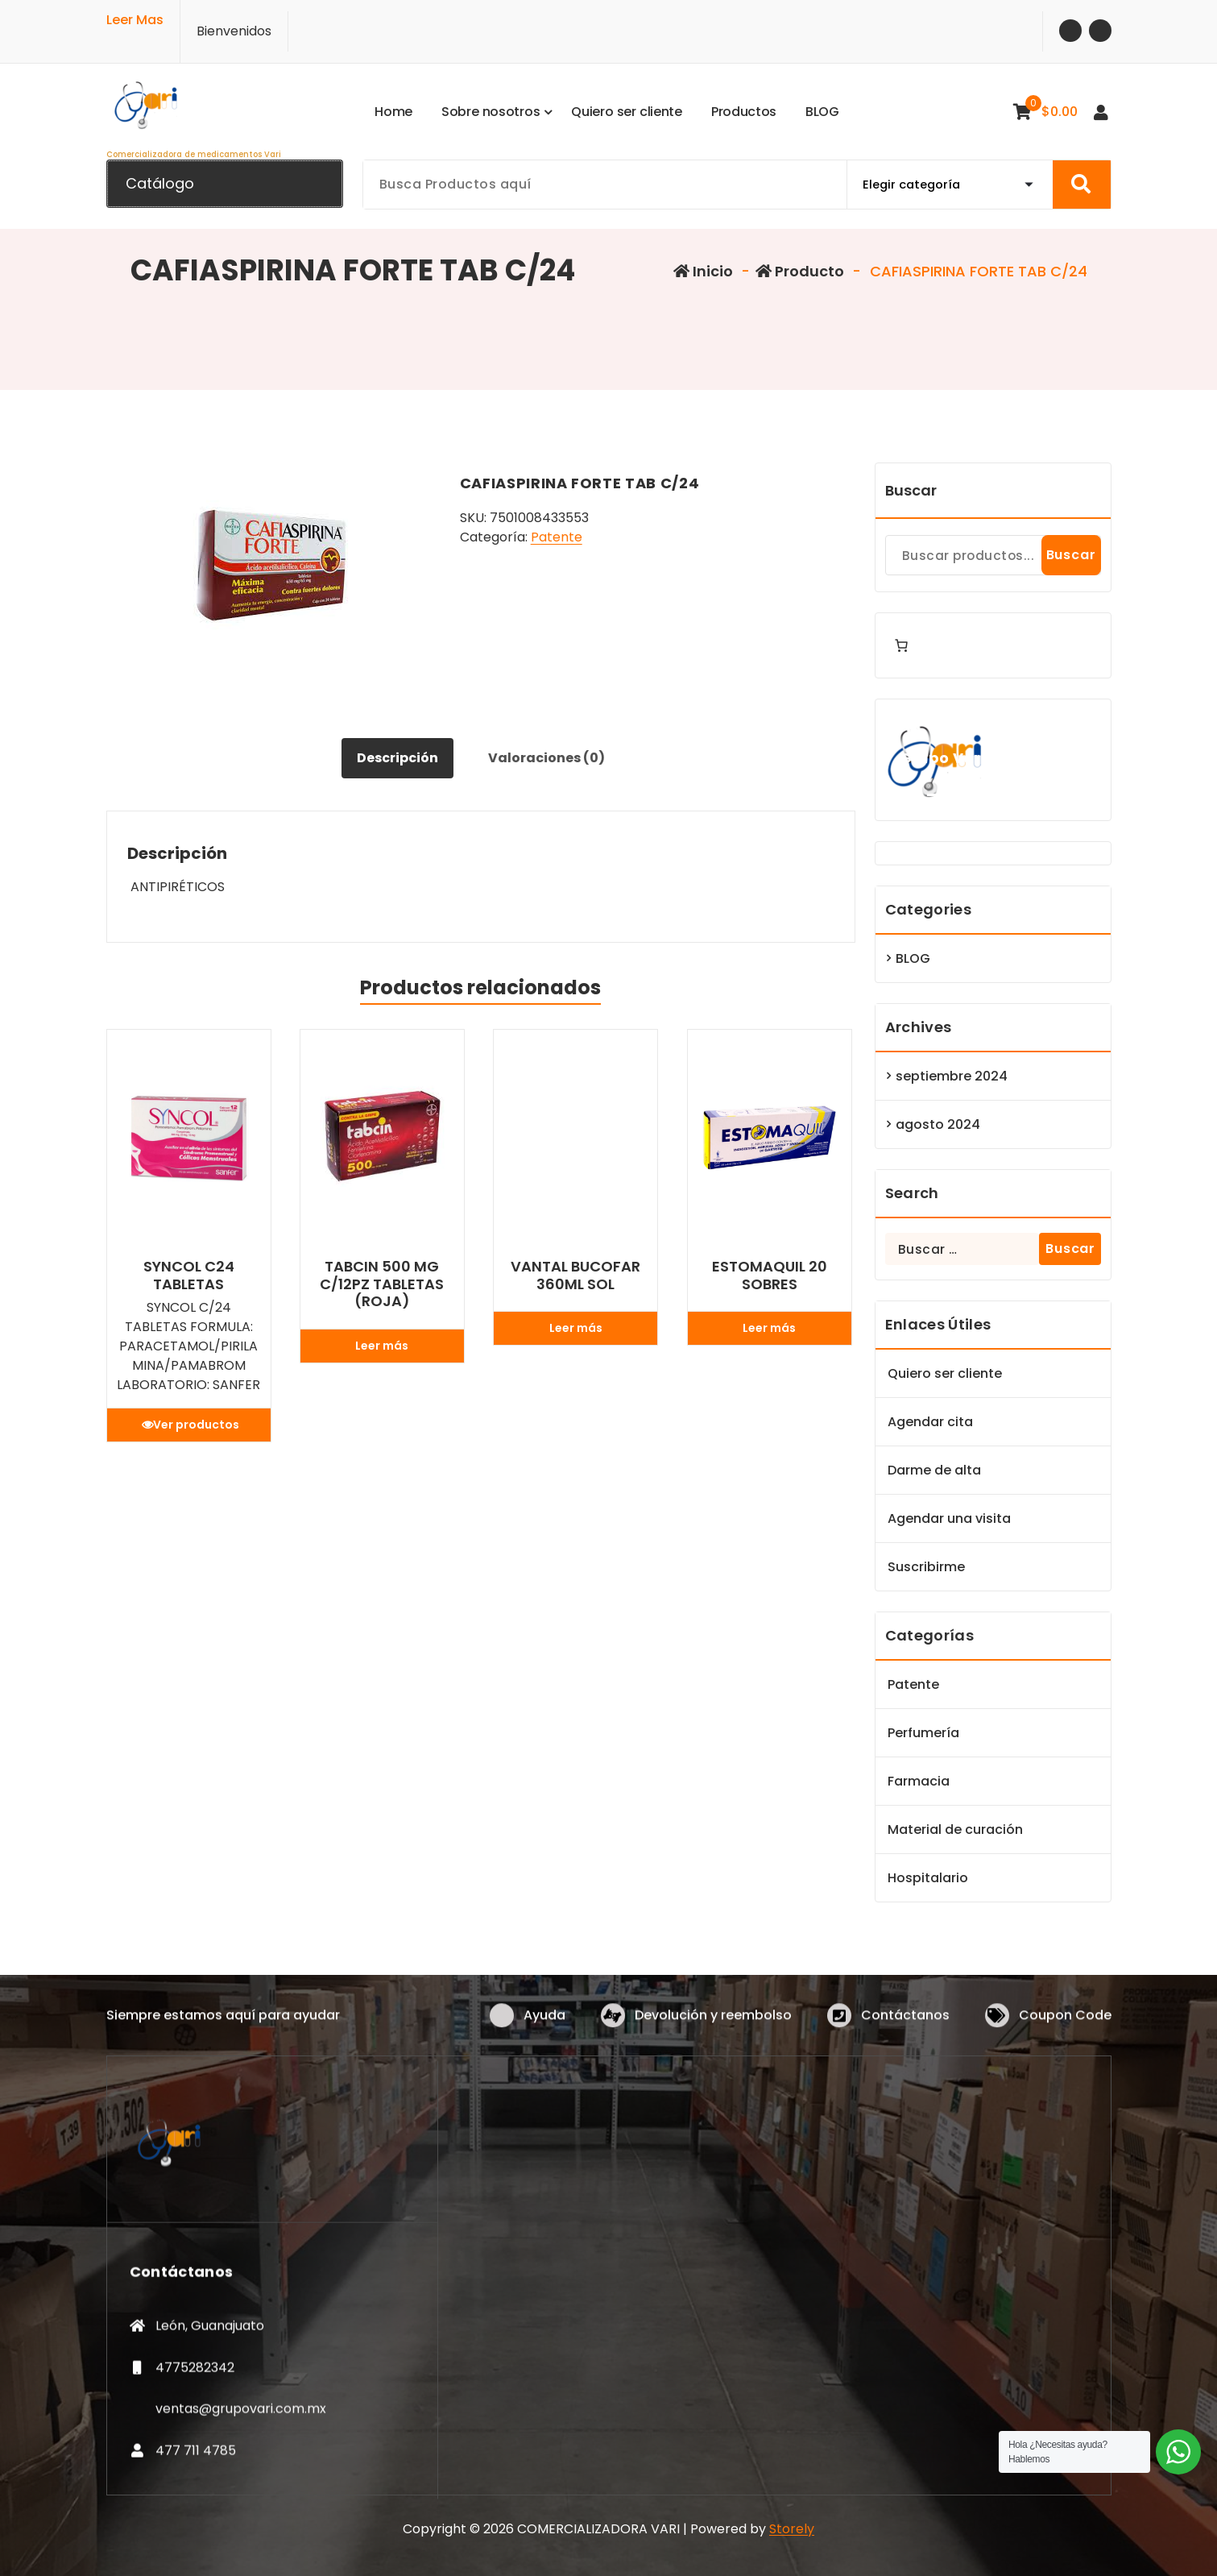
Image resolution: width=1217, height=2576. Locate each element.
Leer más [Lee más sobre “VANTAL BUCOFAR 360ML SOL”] (575, 1328)
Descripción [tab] (397, 758)
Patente (556, 537)
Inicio (703, 271)
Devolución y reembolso (713, 2039)
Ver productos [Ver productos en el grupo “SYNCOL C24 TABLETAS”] (196, 1425)
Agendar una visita (949, 1518)
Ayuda (544, 2039)
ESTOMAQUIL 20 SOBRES (769, 1275)
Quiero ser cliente (945, 1373)
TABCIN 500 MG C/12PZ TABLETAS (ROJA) (382, 1284)
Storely (791, 2529)
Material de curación (955, 1829)
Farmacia (919, 1781)
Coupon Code (1065, 2039)
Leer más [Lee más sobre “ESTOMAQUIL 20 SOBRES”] (769, 1328)
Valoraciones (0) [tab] (546, 758)
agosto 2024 (938, 1124)
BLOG (913, 958)
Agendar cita (930, 1421)
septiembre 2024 (952, 1076)
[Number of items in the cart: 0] (901, 645)
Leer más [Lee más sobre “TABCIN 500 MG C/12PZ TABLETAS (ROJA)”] (381, 1346)
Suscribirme (926, 1567)
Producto (799, 271)
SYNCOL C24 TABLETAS (188, 1275)
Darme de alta (934, 1470)
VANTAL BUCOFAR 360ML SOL (575, 1275)
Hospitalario (928, 1878)
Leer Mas (135, 14)
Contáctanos (905, 2039)
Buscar (911, 490)
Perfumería (923, 1733)
